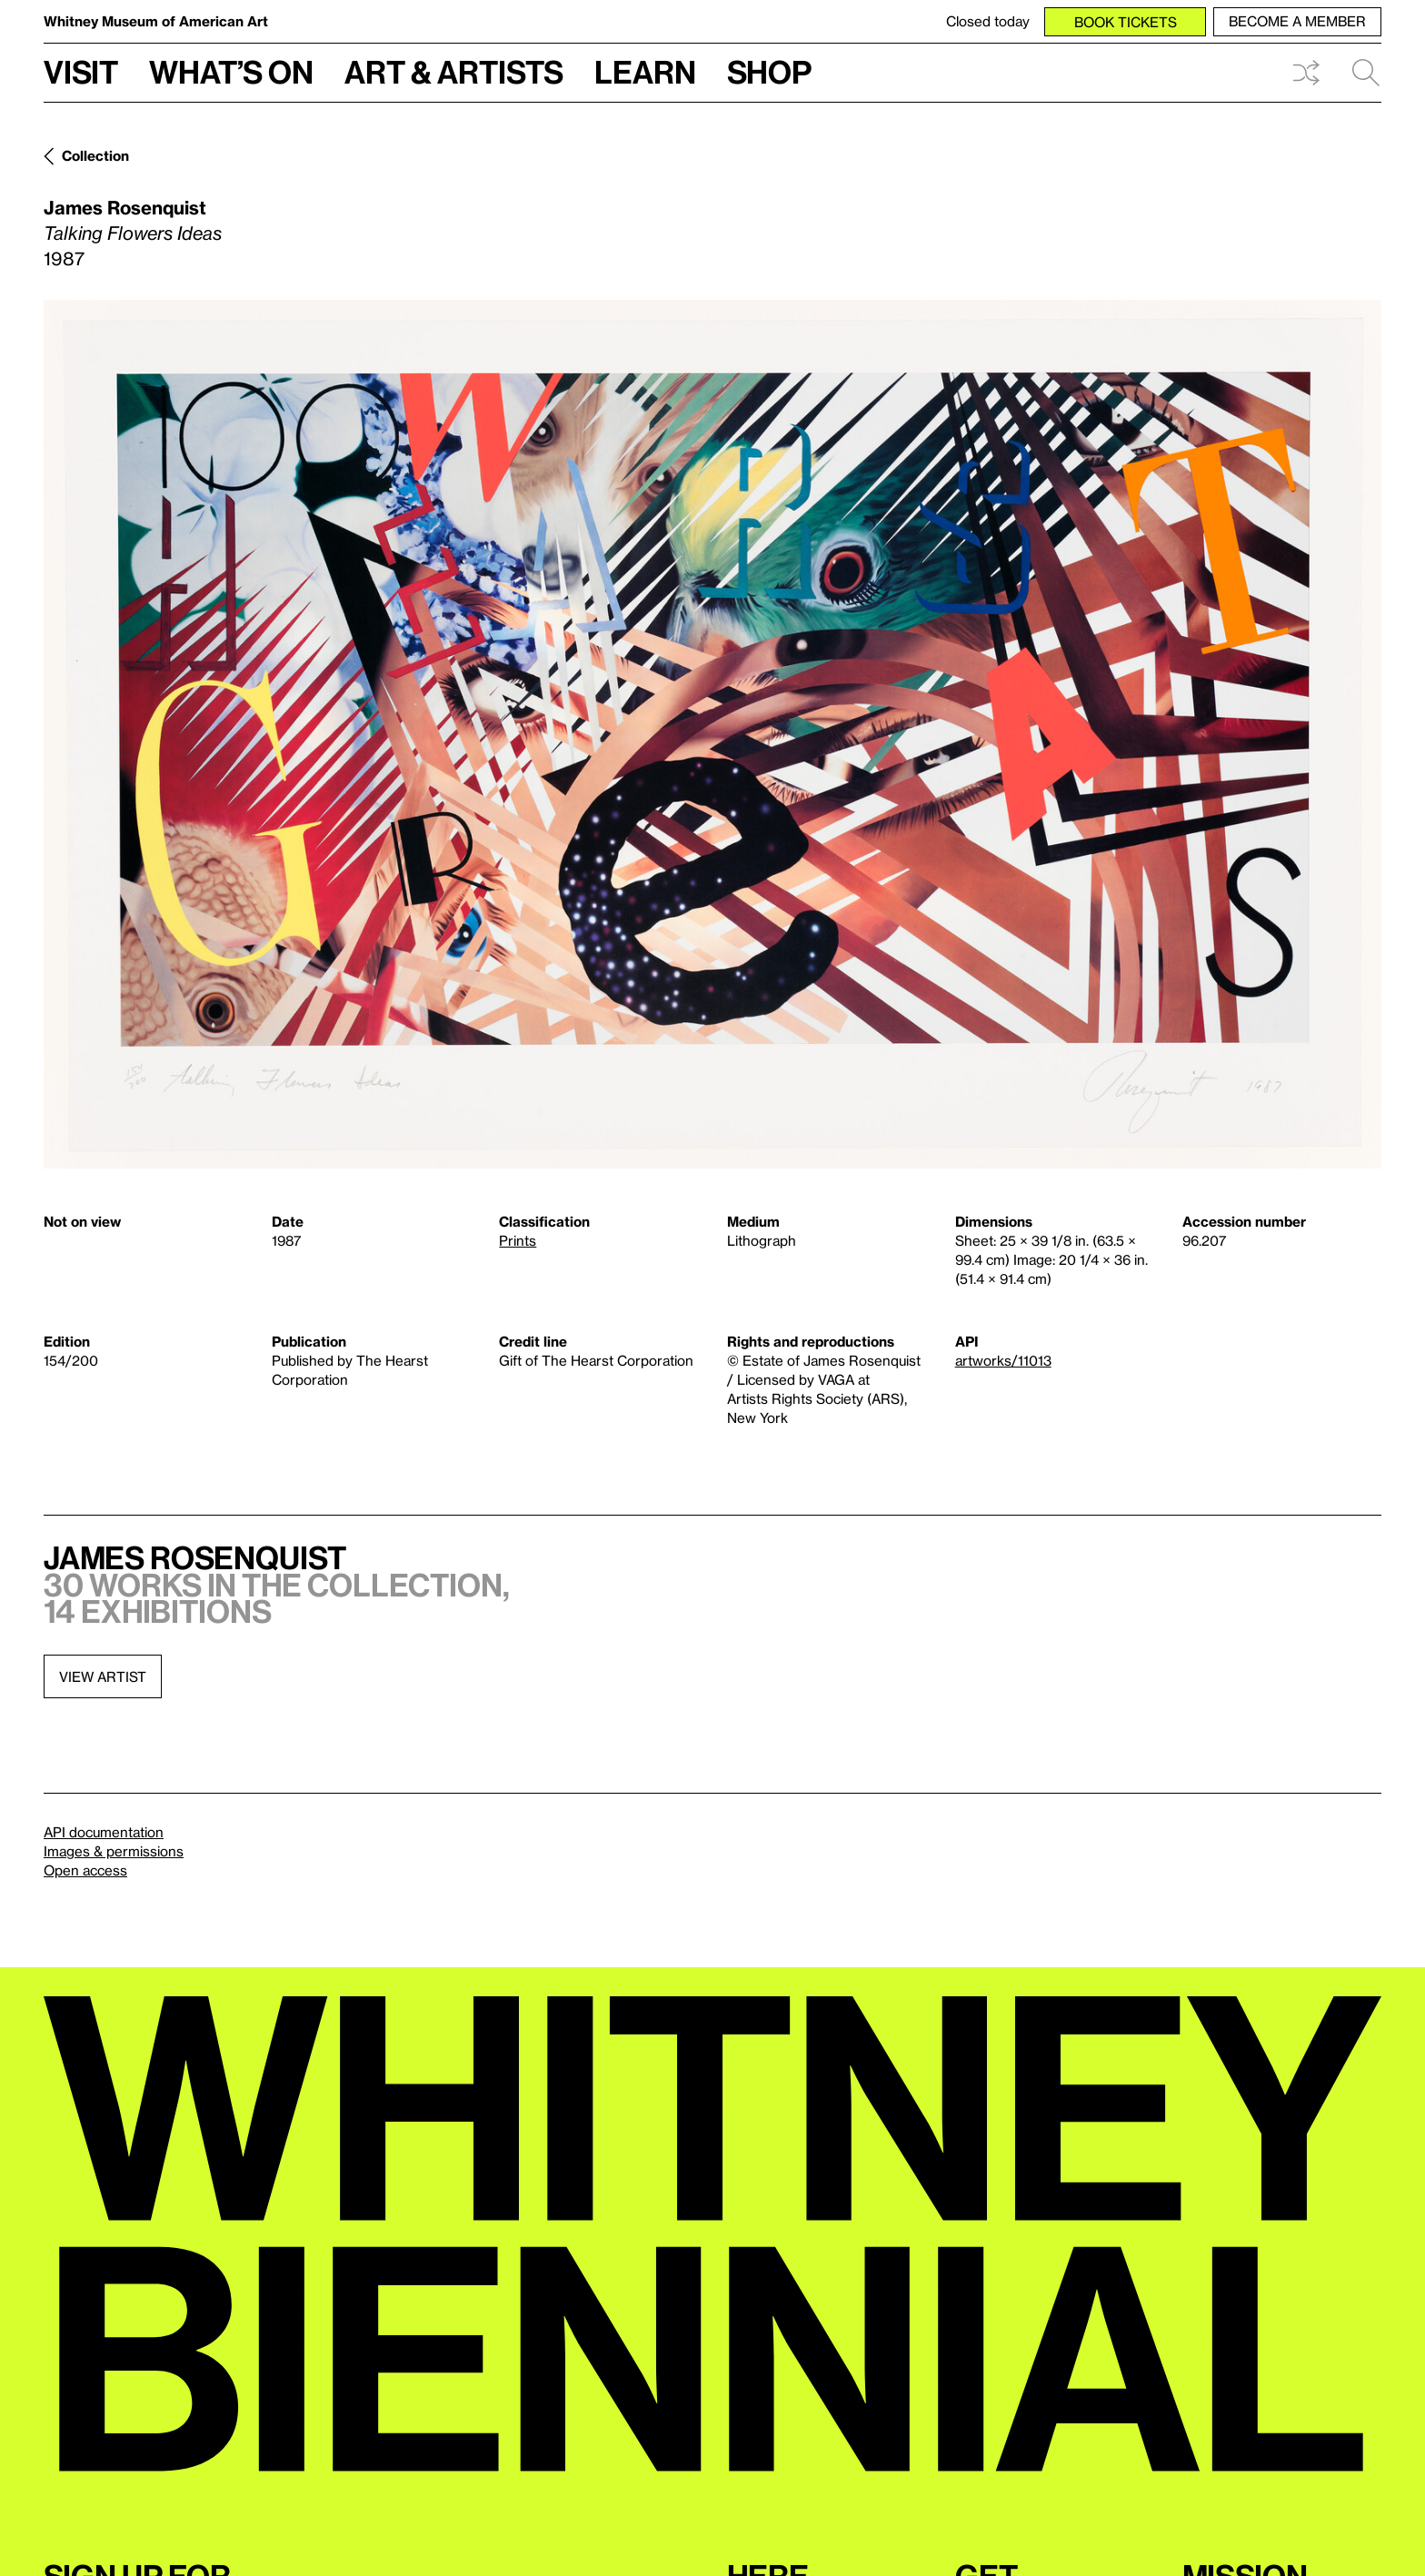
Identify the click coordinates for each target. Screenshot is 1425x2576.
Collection (95, 155)
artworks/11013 (1003, 1360)
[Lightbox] (712, 734)
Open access (85, 1870)
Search (1365, 72)
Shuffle (1305, 72)
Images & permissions (114, 1851)
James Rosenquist (125, 207)
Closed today (988, 21)
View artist (102, 1676)
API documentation (104, 1832)
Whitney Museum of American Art (156, 21)
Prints (517, 1240)
